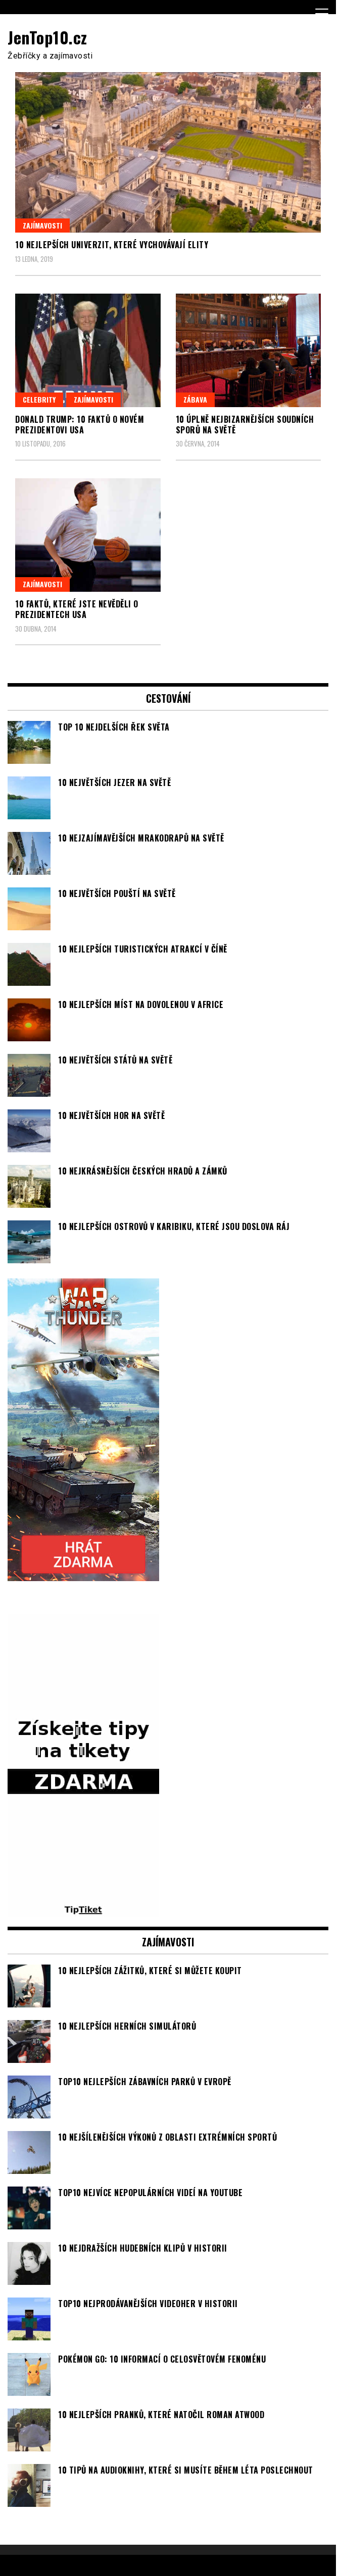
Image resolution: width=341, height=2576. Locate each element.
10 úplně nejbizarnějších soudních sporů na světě (245, 424)
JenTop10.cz (47, 37)
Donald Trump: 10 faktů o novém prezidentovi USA (79, 424)
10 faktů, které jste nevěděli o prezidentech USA (76, 609)
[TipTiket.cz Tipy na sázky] (83, 1911)
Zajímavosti (42, 225)
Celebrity (39, 399)
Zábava (195, 399)
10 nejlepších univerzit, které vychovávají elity (111, 245)
